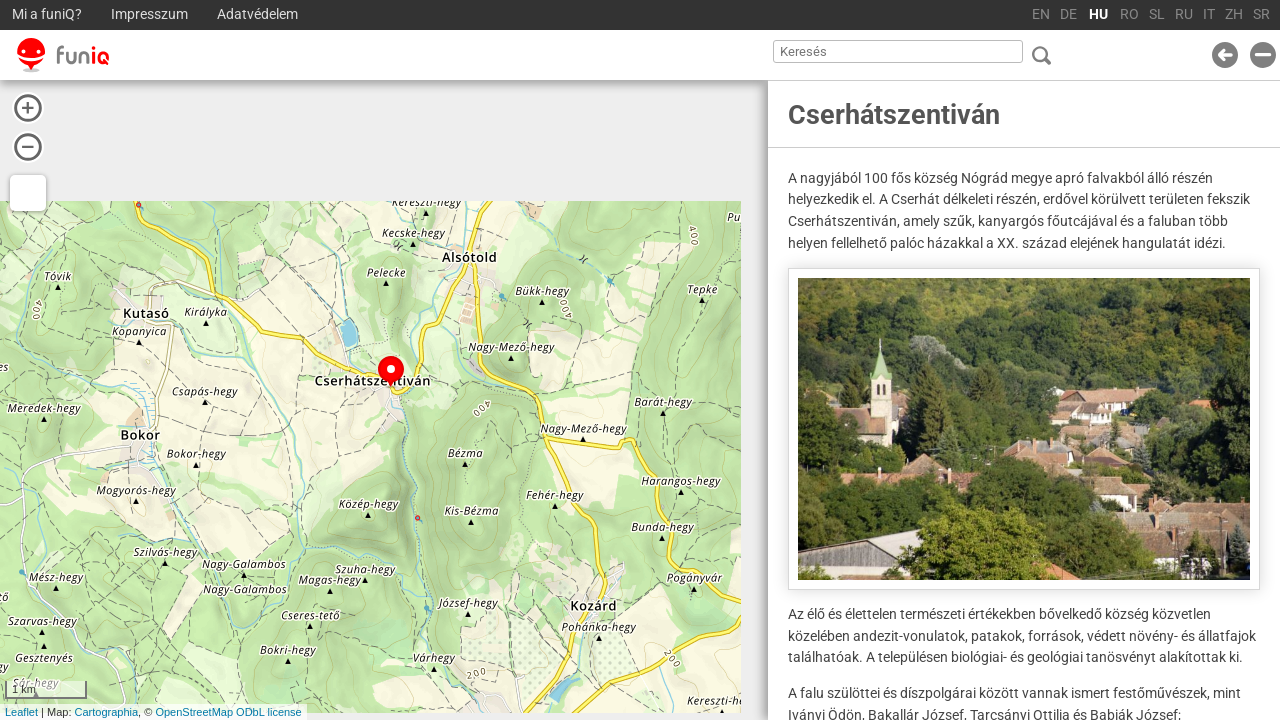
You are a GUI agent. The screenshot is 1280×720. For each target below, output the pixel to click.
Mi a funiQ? (47, 14)
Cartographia (107, 712)
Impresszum (149, 14)
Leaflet (21, 712)
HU (1098, 14)
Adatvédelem (257, 14)
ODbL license (269, 712)
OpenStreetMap (194, 712)
